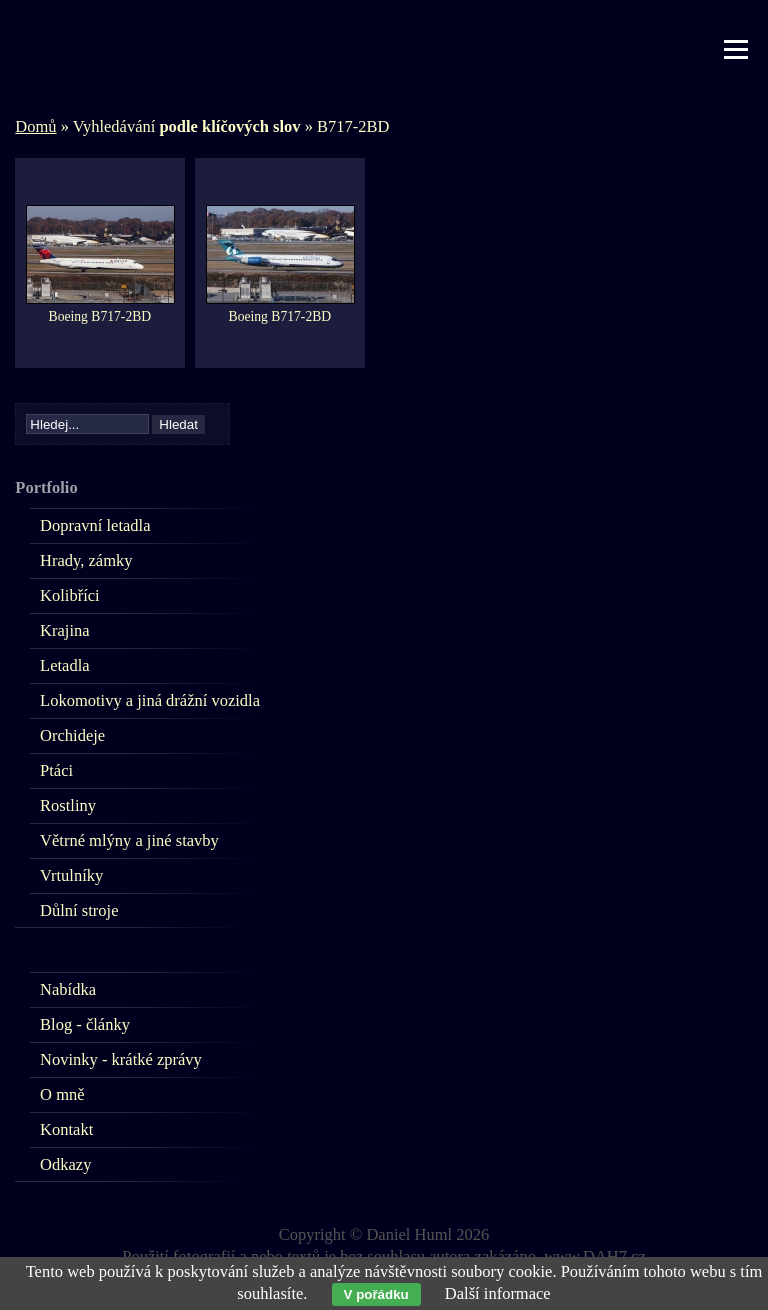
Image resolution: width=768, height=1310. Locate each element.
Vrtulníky (71, 875)
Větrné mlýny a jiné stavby (129, 840)
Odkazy (65, 1164)
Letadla (64, 665)
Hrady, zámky (86, 560)
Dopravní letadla (95, 525)
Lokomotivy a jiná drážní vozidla (150, 700)
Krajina (64, 630)
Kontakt (66, 1129)
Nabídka (68, 989)
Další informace (498, 1293)
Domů (35, 126)
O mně (62, 1094)
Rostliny (68, 805)
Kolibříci (70, 595)
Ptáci (56, 770)
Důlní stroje (79, 910)
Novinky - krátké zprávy (121, 1059)
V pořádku (376, 1294)
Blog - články (85, 1024)
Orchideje (72, 735)
